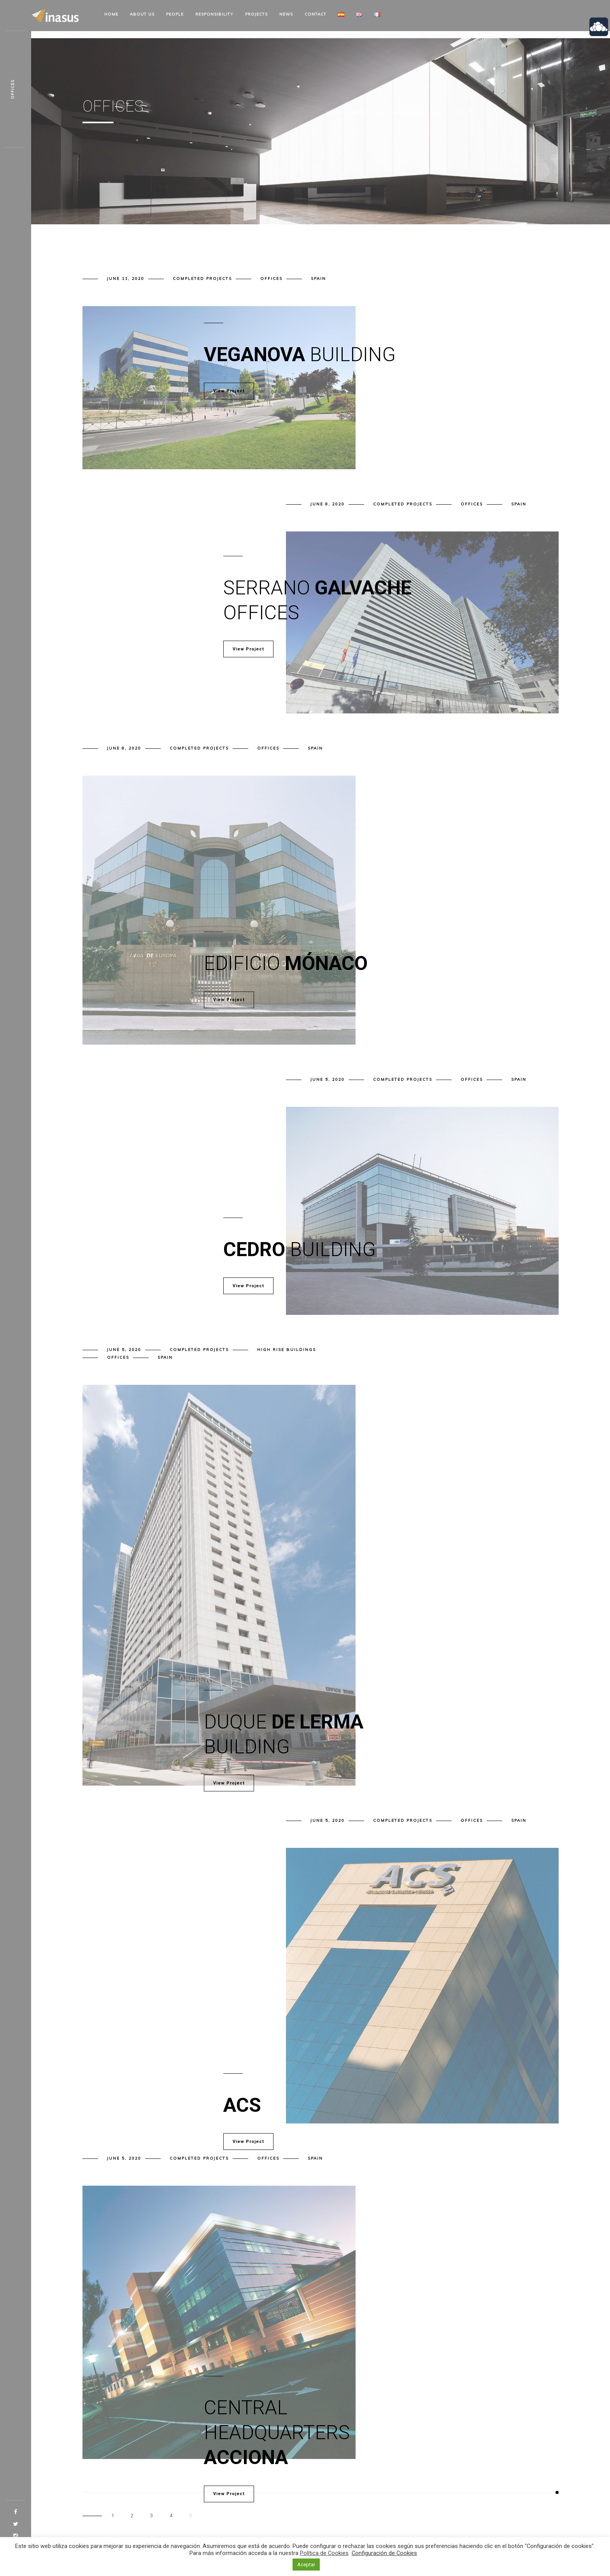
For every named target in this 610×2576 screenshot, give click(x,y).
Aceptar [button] (306, 2564)
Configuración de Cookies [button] (384, 2553)
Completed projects (202, 278)
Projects (256, 14)
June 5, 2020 (327, 1079)
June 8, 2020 (327, 504)
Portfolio (410, 112)
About (142, 14)
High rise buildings (286, 1349)
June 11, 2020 (125, 278)
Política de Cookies (324, 2553)
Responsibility (214, 14)
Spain (318, 278)
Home (111, 14)
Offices (271, 278)
